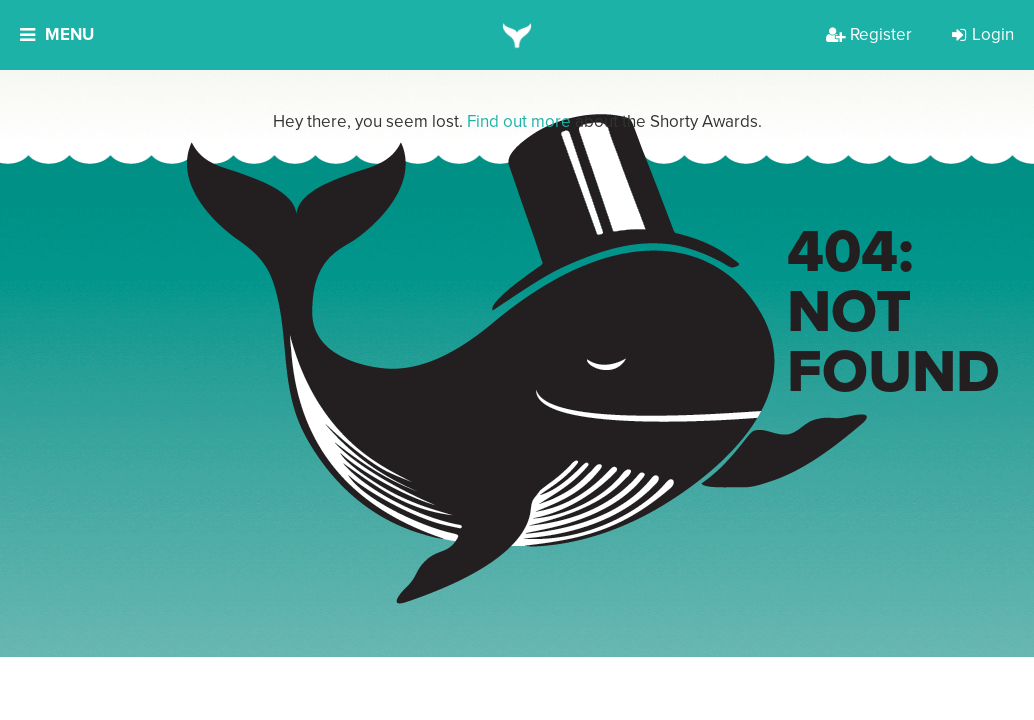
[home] (517, 35)
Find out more (519, 121)
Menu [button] (57, 34)
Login (983, 34)
